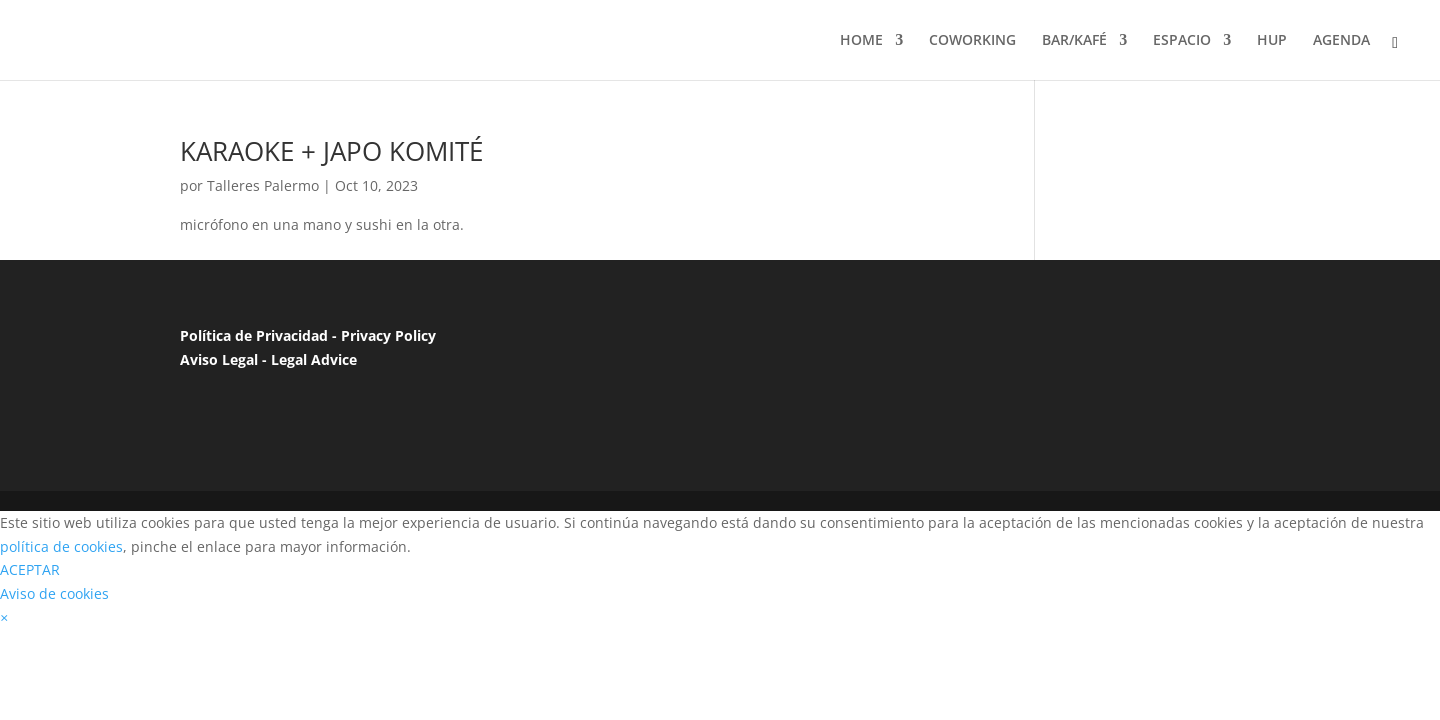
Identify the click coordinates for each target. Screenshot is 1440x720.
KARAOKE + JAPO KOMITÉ (331, 151)
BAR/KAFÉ (1074, 41)
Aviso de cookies (54, 593)
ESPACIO (1182, 41)
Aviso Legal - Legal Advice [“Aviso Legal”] (268, 359)
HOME (861, 41)
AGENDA (1341, 41)
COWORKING (972, 41)
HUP (1272, 41)
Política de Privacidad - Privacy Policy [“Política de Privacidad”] (308, 335)
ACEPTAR (30, 569)
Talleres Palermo (263, 185)
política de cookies (61, 546)
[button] (4, 617)
